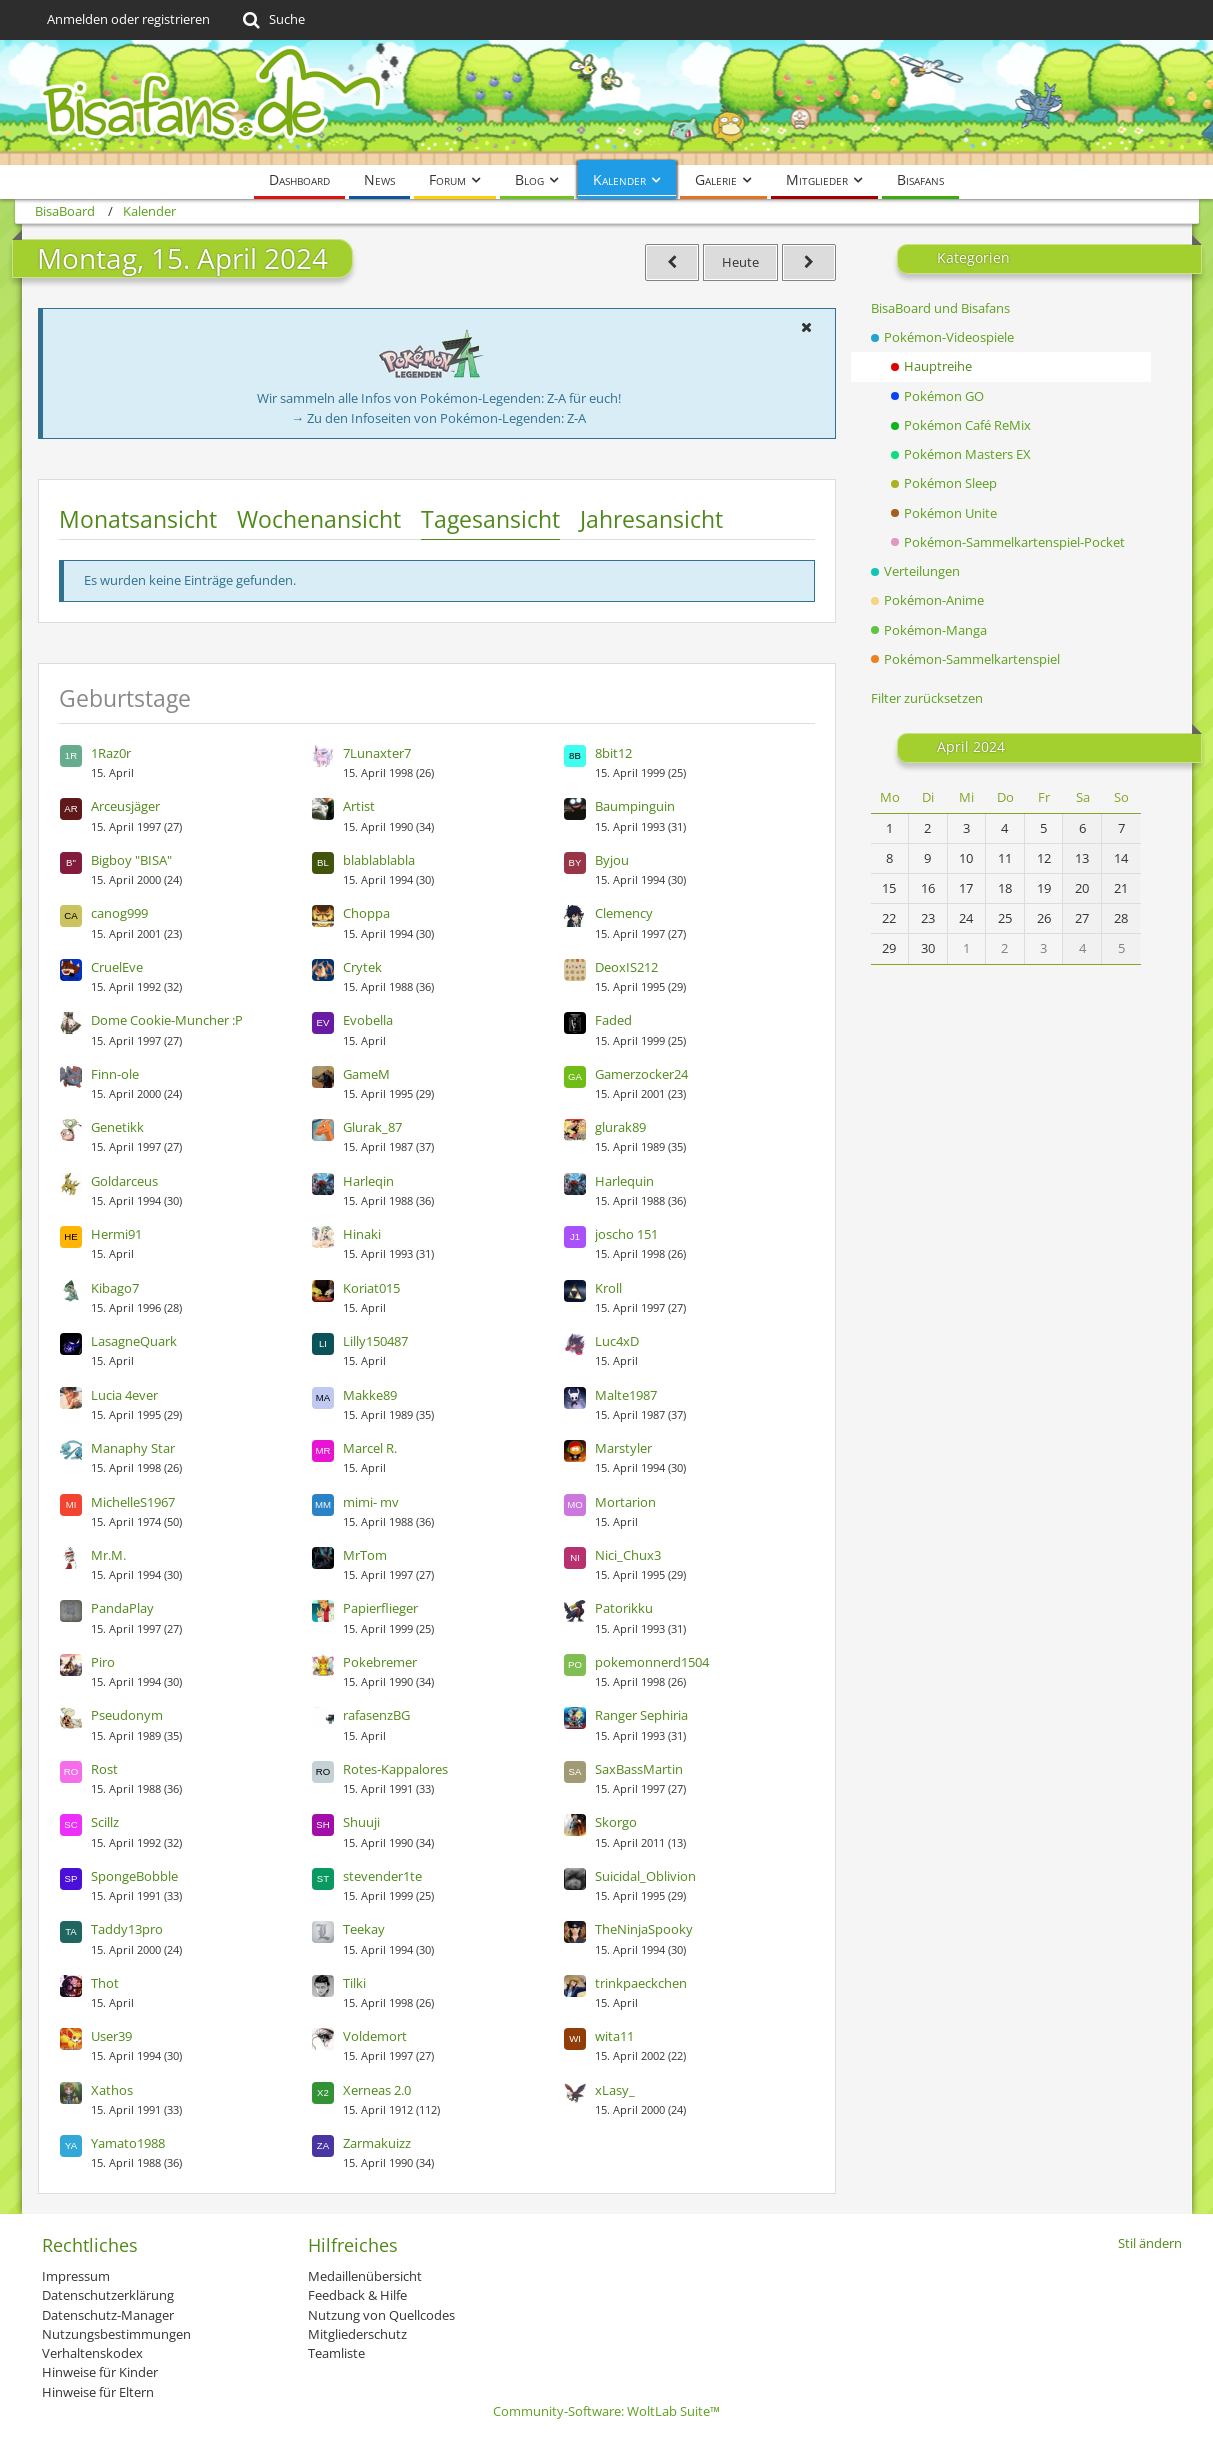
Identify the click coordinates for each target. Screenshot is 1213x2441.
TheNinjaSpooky (644, 1929)
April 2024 (971, 746)
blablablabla (379, 860)
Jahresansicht (651, 519)
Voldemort (375, 2036)
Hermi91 (116, 1234)
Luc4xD (617, 1341)
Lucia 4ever (124, 1395)
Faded (613, 1020)
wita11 (614, 2036)
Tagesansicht (490, 519)
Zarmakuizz (377, 2143)
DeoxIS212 (626, 967)
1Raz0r (111, 753)
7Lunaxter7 (377, 753)
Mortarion (625, 1502)
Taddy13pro (127, 1929)
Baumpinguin (635, 806)
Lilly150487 (375, 1341)
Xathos (112, 2090)
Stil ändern (1150, 2243)
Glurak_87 (372, 1127)
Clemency (624, 913)
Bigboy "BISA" (131, 860)
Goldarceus (124, 1181)
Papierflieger (380, 1608)
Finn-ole (115, 1074)
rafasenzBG (376, 1715)
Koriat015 (371, 1288)
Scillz (105, 1822)
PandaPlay (122, 1608)
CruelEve (117, 967)
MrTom (365, 1555)
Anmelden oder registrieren (128, 19)
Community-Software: (606, 2411)
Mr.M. (108, 1555)
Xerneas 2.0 (377, 2090)
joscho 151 (626, 1234)
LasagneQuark (134, 1341)
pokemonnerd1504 (652, 1662)
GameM (366, 1074)
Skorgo (616, 1822)
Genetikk (117, 1127)
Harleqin (368, 1181)
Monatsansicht (138, 519)
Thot (105, 1983)
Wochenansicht (319, 519)
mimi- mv (371, 1502)
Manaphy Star (133, 1448)
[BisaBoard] (607, 102)
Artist (359, 806)
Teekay (364, 1929)
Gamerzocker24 (641, 1074)
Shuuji (361, 1822)
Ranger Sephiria (641, 1715)
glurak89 (620, 1127)
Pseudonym (127, 1715)
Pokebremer (380, 1662)
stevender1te (382, 1876)
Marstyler (623, 1448)
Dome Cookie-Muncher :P (167, 1020)
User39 (111, 2036)
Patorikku (624, 1608)
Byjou (612, 860)
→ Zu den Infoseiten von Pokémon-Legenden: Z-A (438, 418)
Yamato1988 (128, 2143)
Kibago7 (115, 1288)
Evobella (368, 1020)
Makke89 (370, 1395)
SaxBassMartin (639, 1769)
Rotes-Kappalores (395, 1769)
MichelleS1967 (133, 1502)
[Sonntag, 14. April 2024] (672, 262)
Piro (103, 1662)
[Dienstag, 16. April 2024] (809, 262)
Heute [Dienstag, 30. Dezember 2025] (740, 262)
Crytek (362, 967)
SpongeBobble (134, 1876)
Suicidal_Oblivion (645, 1876)
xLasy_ (615, 2090)
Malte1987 (626, 1395)
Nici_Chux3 (628, 1555)
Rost (104, 1769)
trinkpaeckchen (641, 1983)
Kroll (608, 1288)
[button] (807, 327)
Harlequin (624, 1181)
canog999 (119, 913)
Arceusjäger (125, 806)
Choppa (366, 913)
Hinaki (362, 1234)
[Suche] (272, 20)
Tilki (354, 1983)
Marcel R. (370, 1448)
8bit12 (613, 753)
